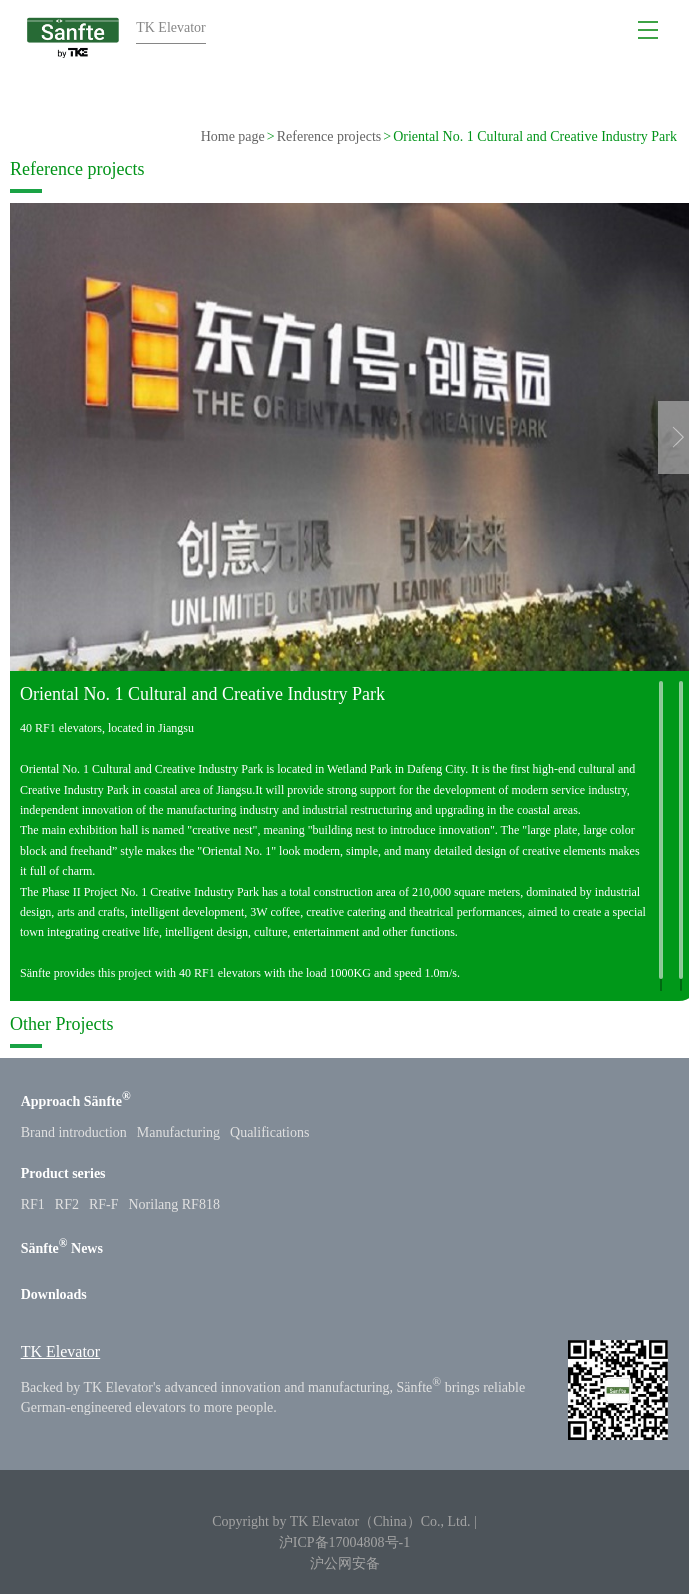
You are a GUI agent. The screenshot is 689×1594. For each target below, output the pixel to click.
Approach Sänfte (76, 1101)
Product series (63, 1173)
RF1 (33, 1204)
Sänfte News (62, 1248)
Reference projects (329, 136)
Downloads (54, 1294)
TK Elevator (61, 1351)
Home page (233, 136)
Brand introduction (74, 1132)
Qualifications (269, 1132)
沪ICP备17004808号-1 (344, 1542)
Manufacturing (178, 1132)
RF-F (104, 1204)
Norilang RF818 (174, 1204)
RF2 (67, 1204)
